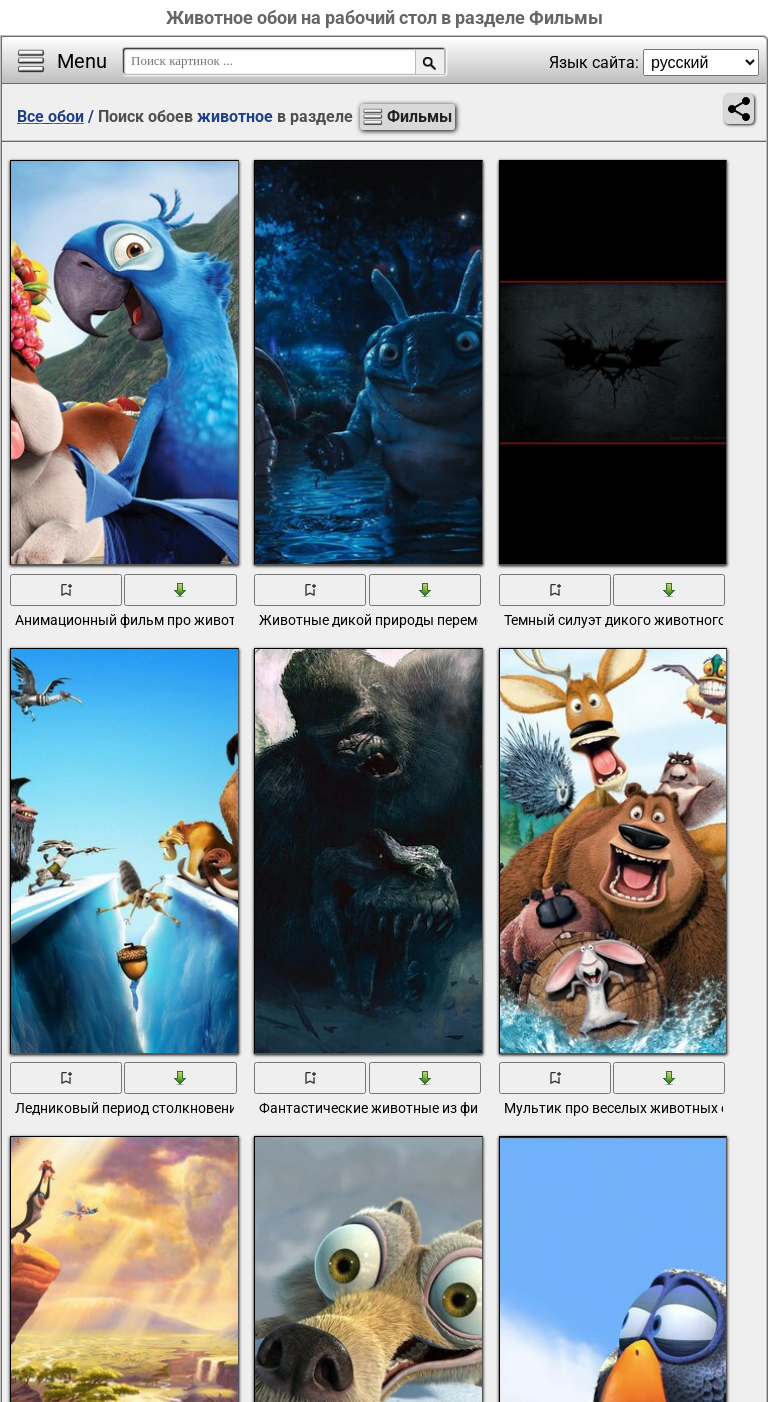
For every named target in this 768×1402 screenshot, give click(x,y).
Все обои (50, 116)
